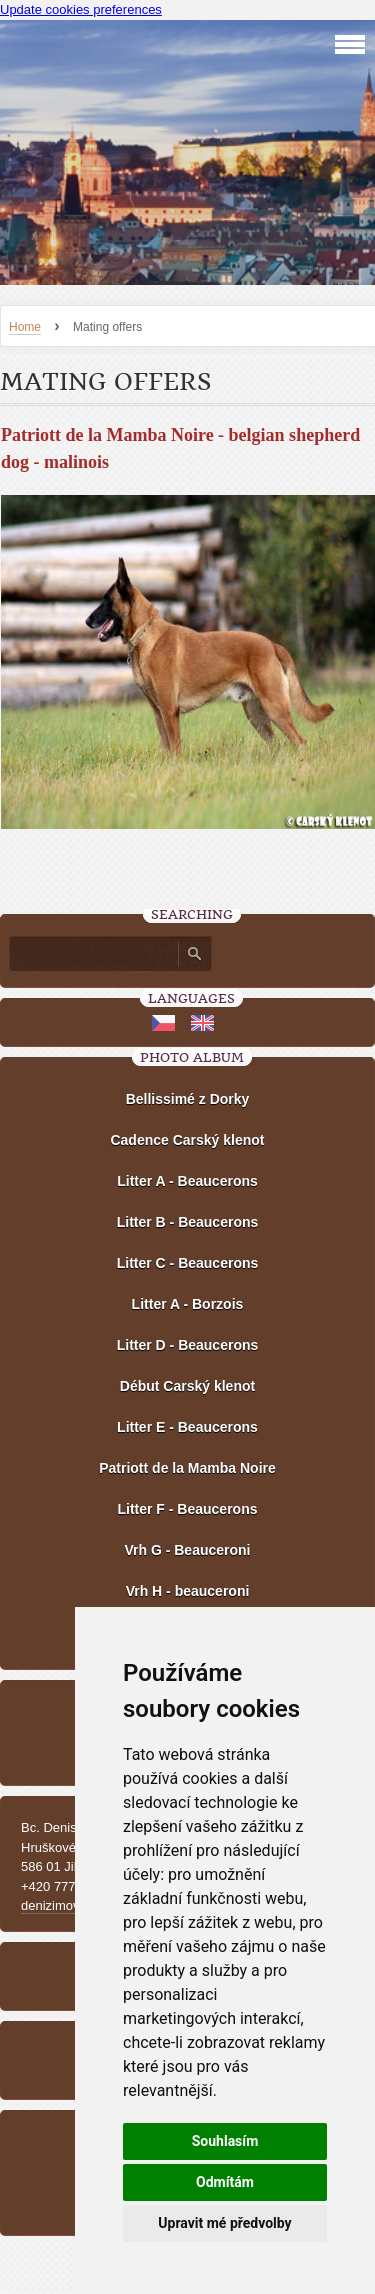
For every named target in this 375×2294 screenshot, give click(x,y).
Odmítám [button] (225, 2182)
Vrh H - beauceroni (188, 1591)
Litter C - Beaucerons (188, 1263)
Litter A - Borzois (188, 1304)
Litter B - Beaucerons (188, 1222)
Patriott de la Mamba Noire (187, 1468)
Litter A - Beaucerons (187, 1181)
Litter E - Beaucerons (187, 1427)
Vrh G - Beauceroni (187, 1550)
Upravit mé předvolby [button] (224, 2223)
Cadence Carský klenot (187, 1140)
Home (25, 327)
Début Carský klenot (187, 1386)
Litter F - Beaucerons (187, 1509)
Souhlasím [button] (225, 2141)
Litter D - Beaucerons (188, 1345)
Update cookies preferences (81, 9)
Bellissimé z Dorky (188, 1099)
